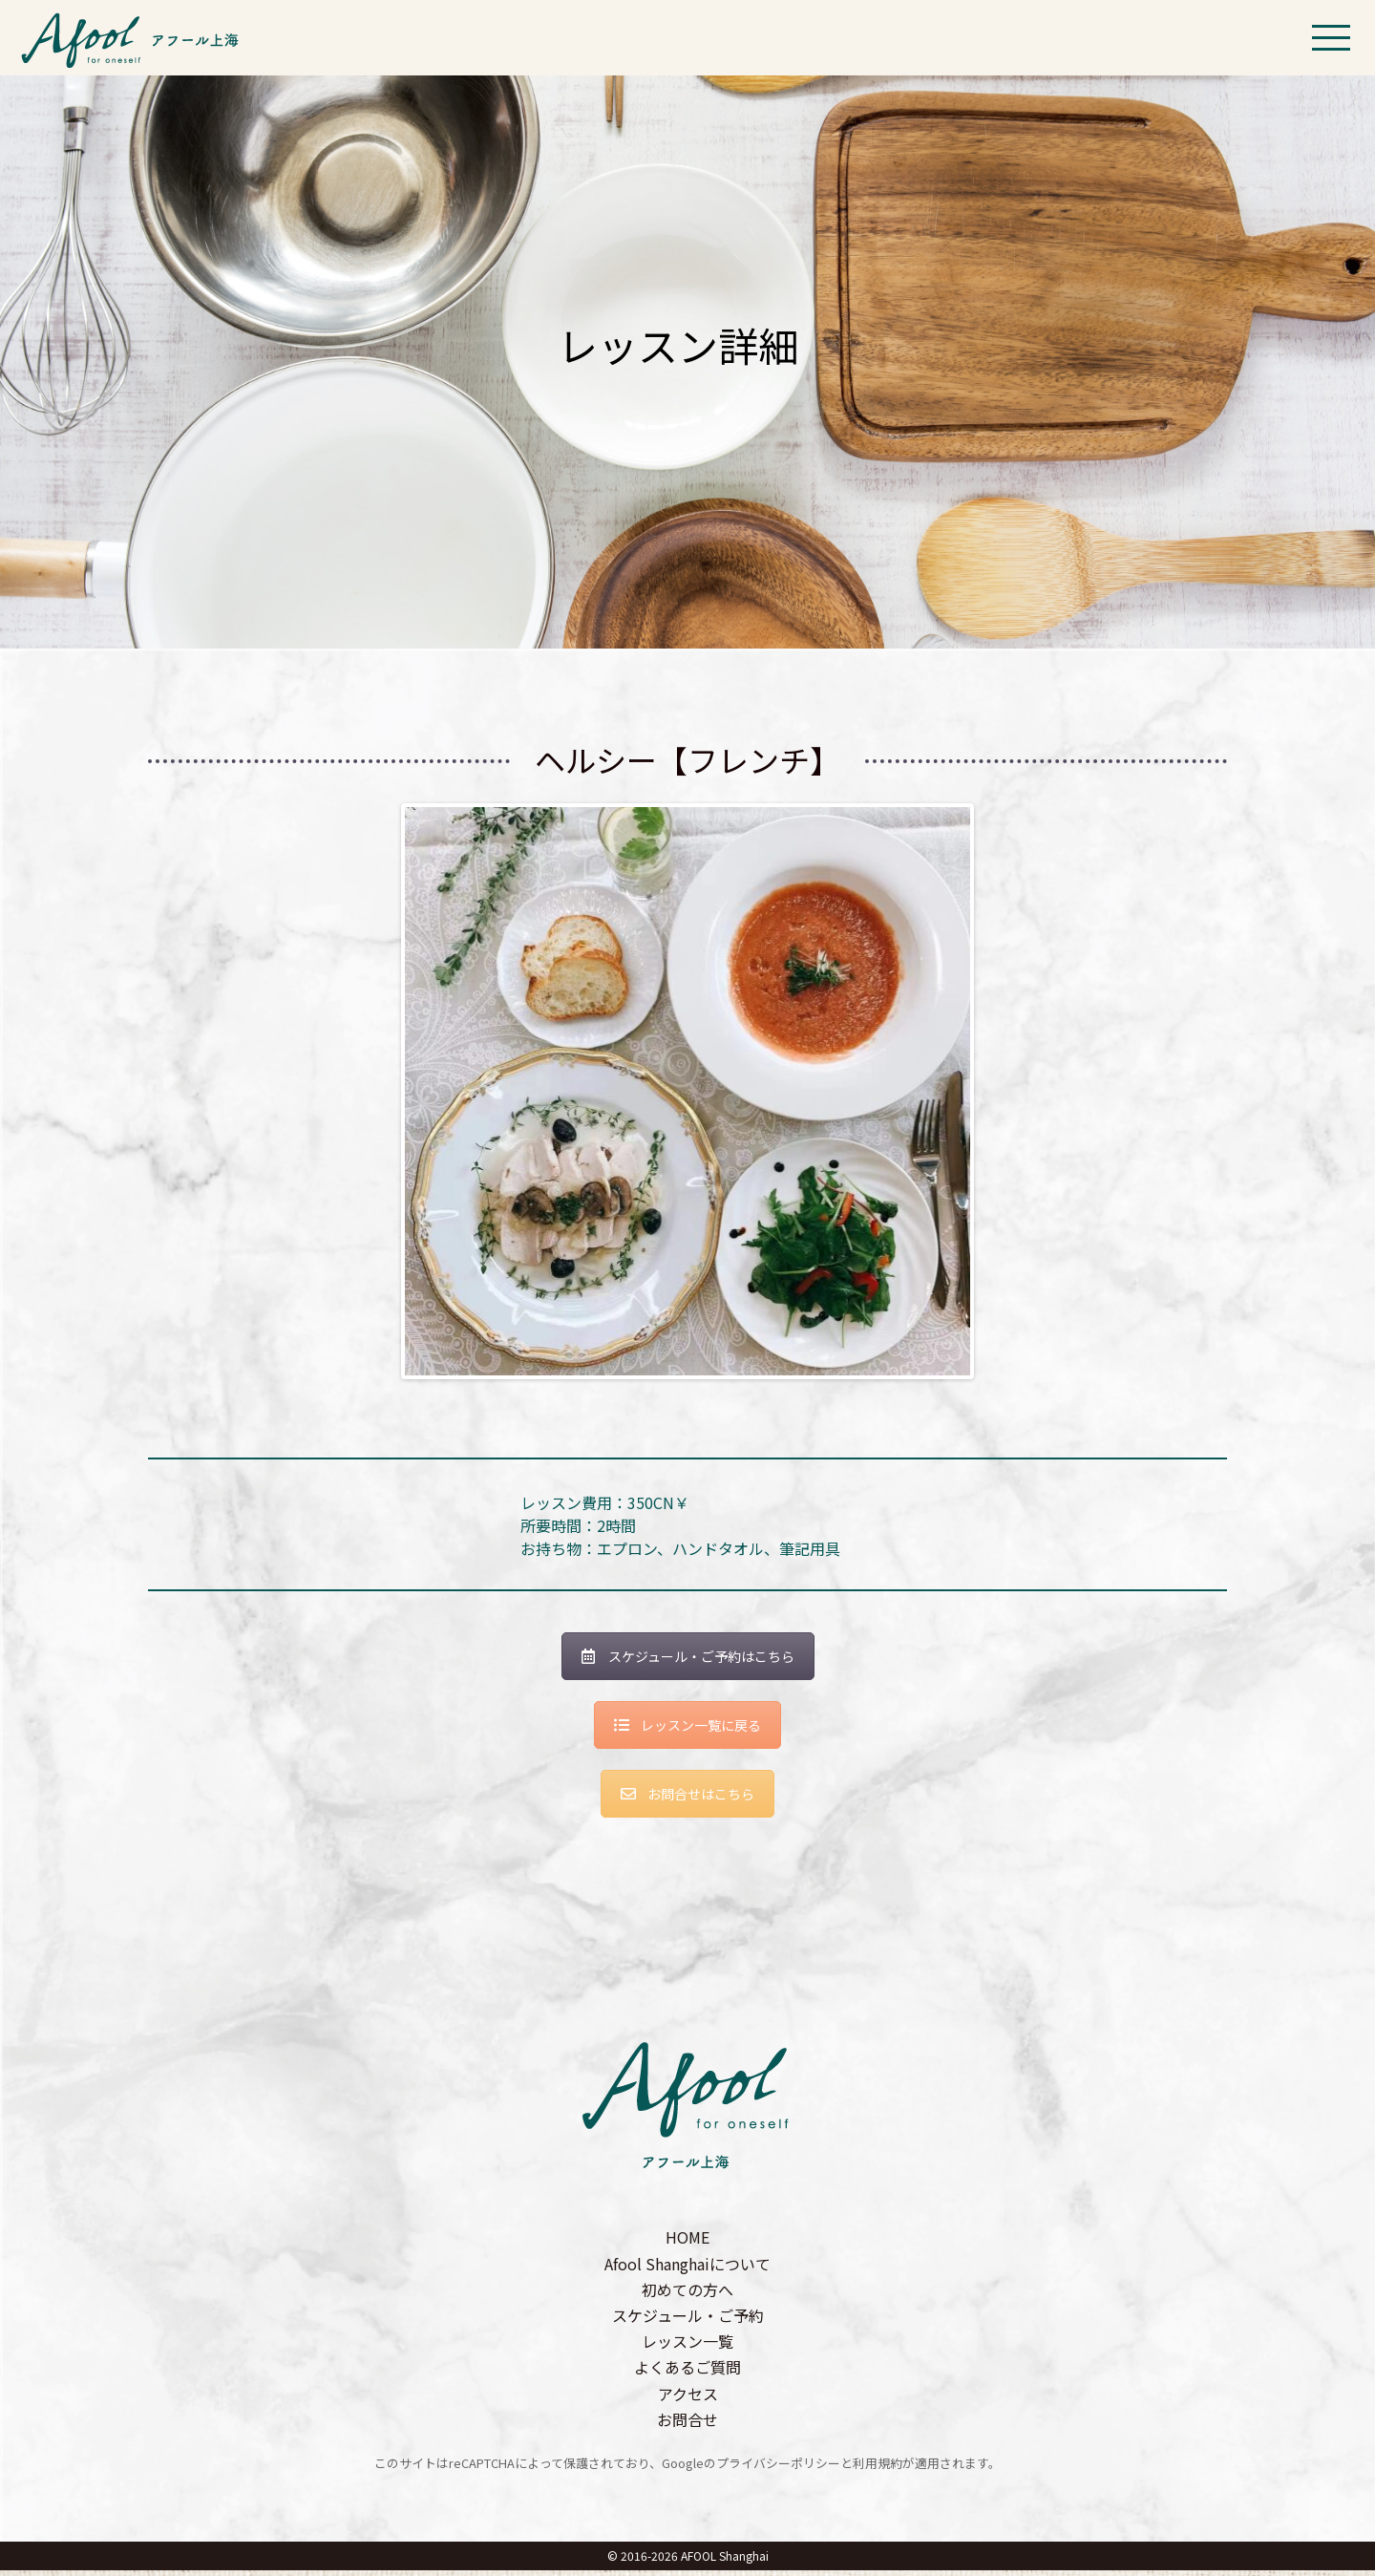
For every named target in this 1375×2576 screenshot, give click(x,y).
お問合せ (687, 2425)
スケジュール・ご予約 (688, 2321)
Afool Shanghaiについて (687, 2268)
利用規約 (877, 2468)
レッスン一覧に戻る (687, 1730)
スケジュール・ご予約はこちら (688, 1661)
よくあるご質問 (687, 2372)
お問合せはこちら (687, 1798)
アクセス (688, 2398)
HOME (687, 2242)
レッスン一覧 (687, 2346)
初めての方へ (687, 2295)
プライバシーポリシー (778, 2468)
